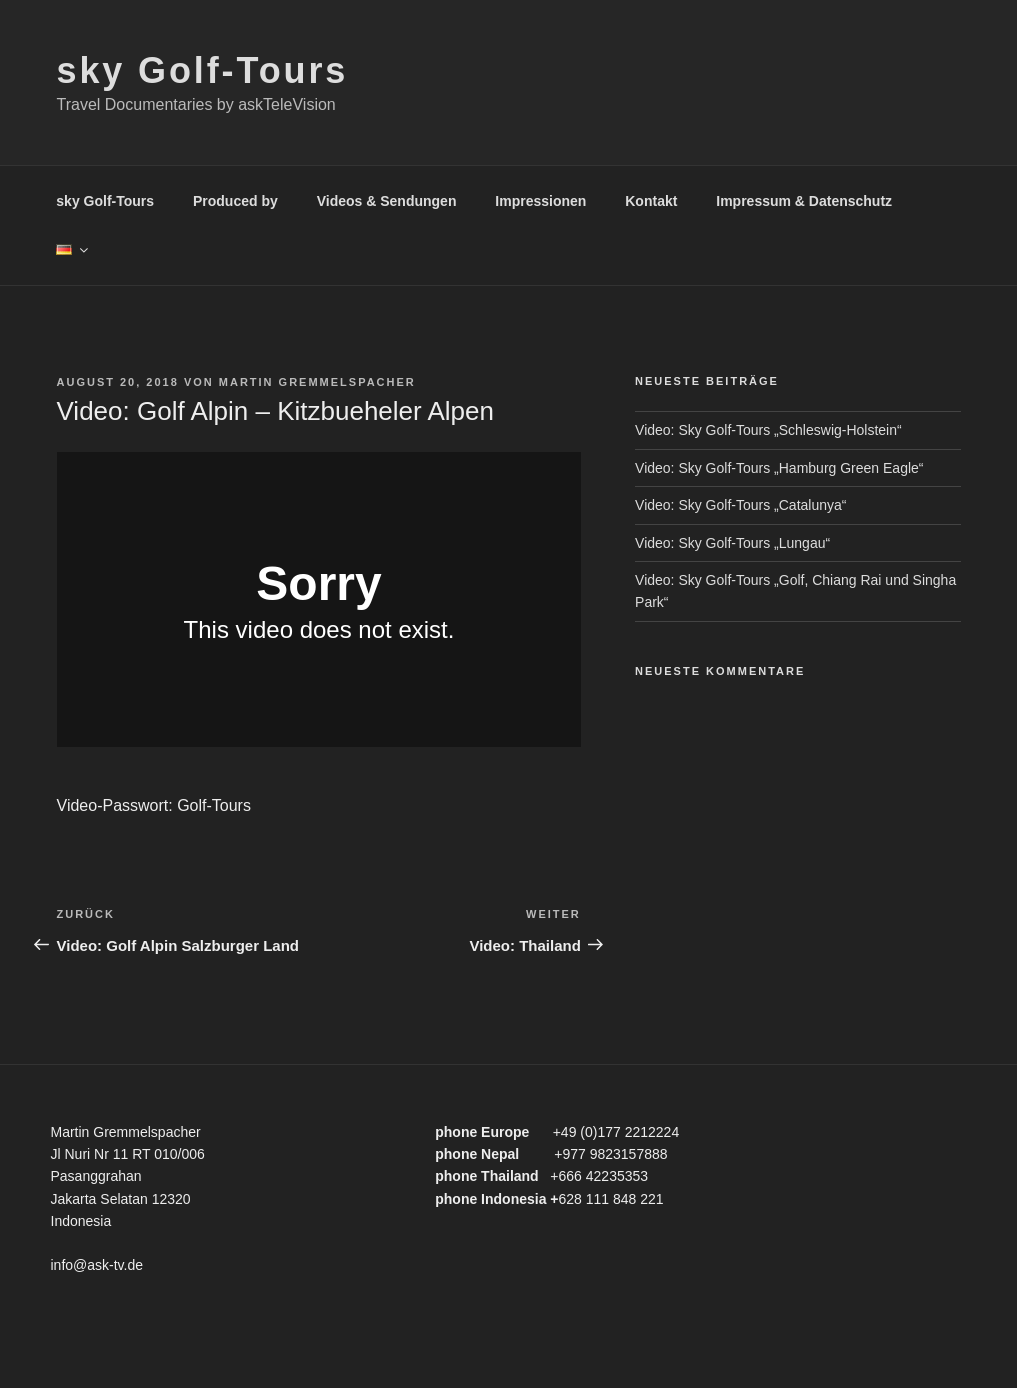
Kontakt (651, 201)
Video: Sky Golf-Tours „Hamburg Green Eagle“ (779, 468)
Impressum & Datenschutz (804, 201)
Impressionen (540, 201)
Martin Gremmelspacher (317, 382)
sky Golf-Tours (203, 70)
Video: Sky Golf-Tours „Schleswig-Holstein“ (768, 430)
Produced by (235, 201)
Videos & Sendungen (387, 201)
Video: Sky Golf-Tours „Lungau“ (732, 543)
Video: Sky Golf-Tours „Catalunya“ (740, 505)
